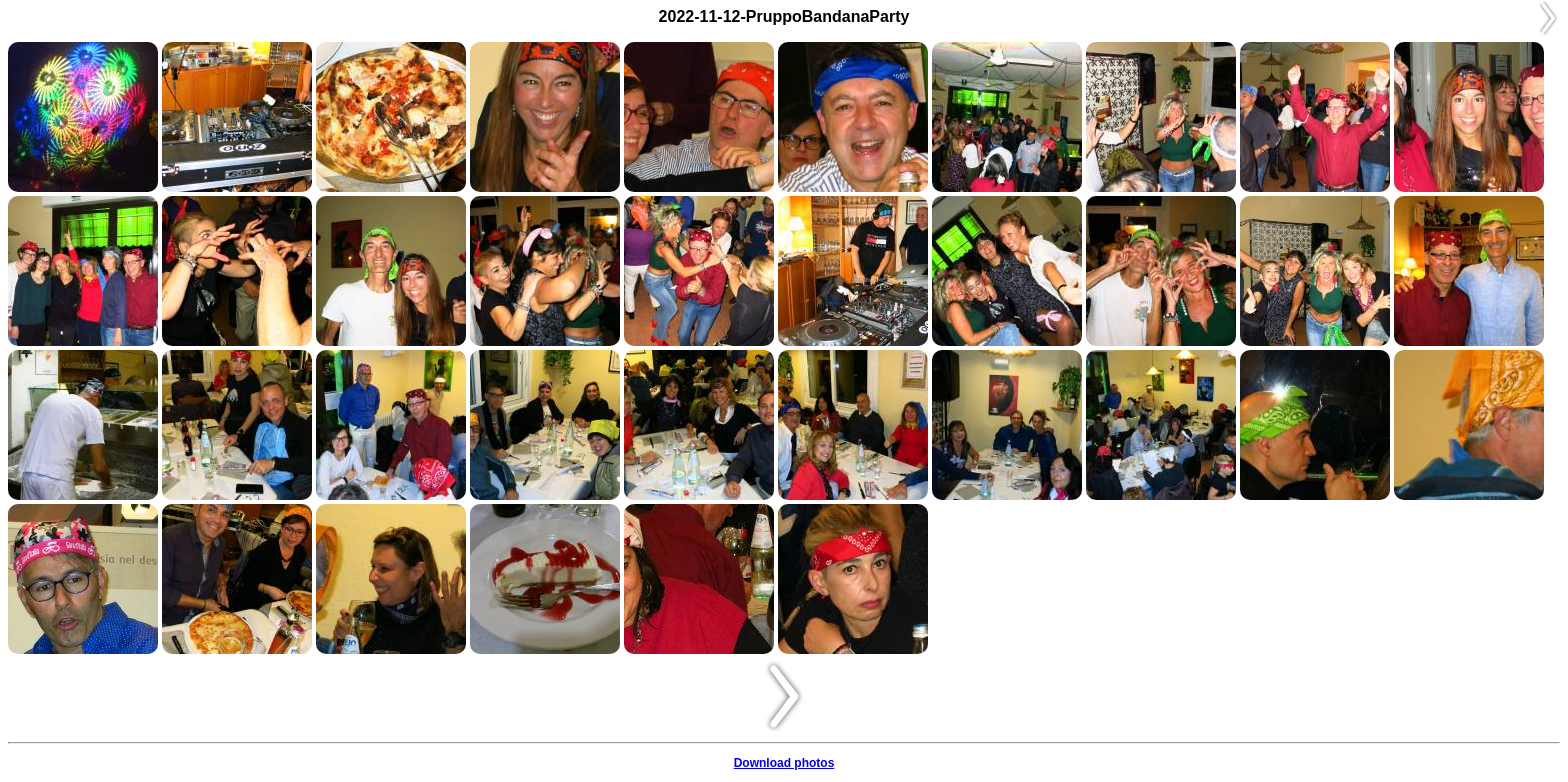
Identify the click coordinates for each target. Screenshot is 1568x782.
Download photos (784, 763)
